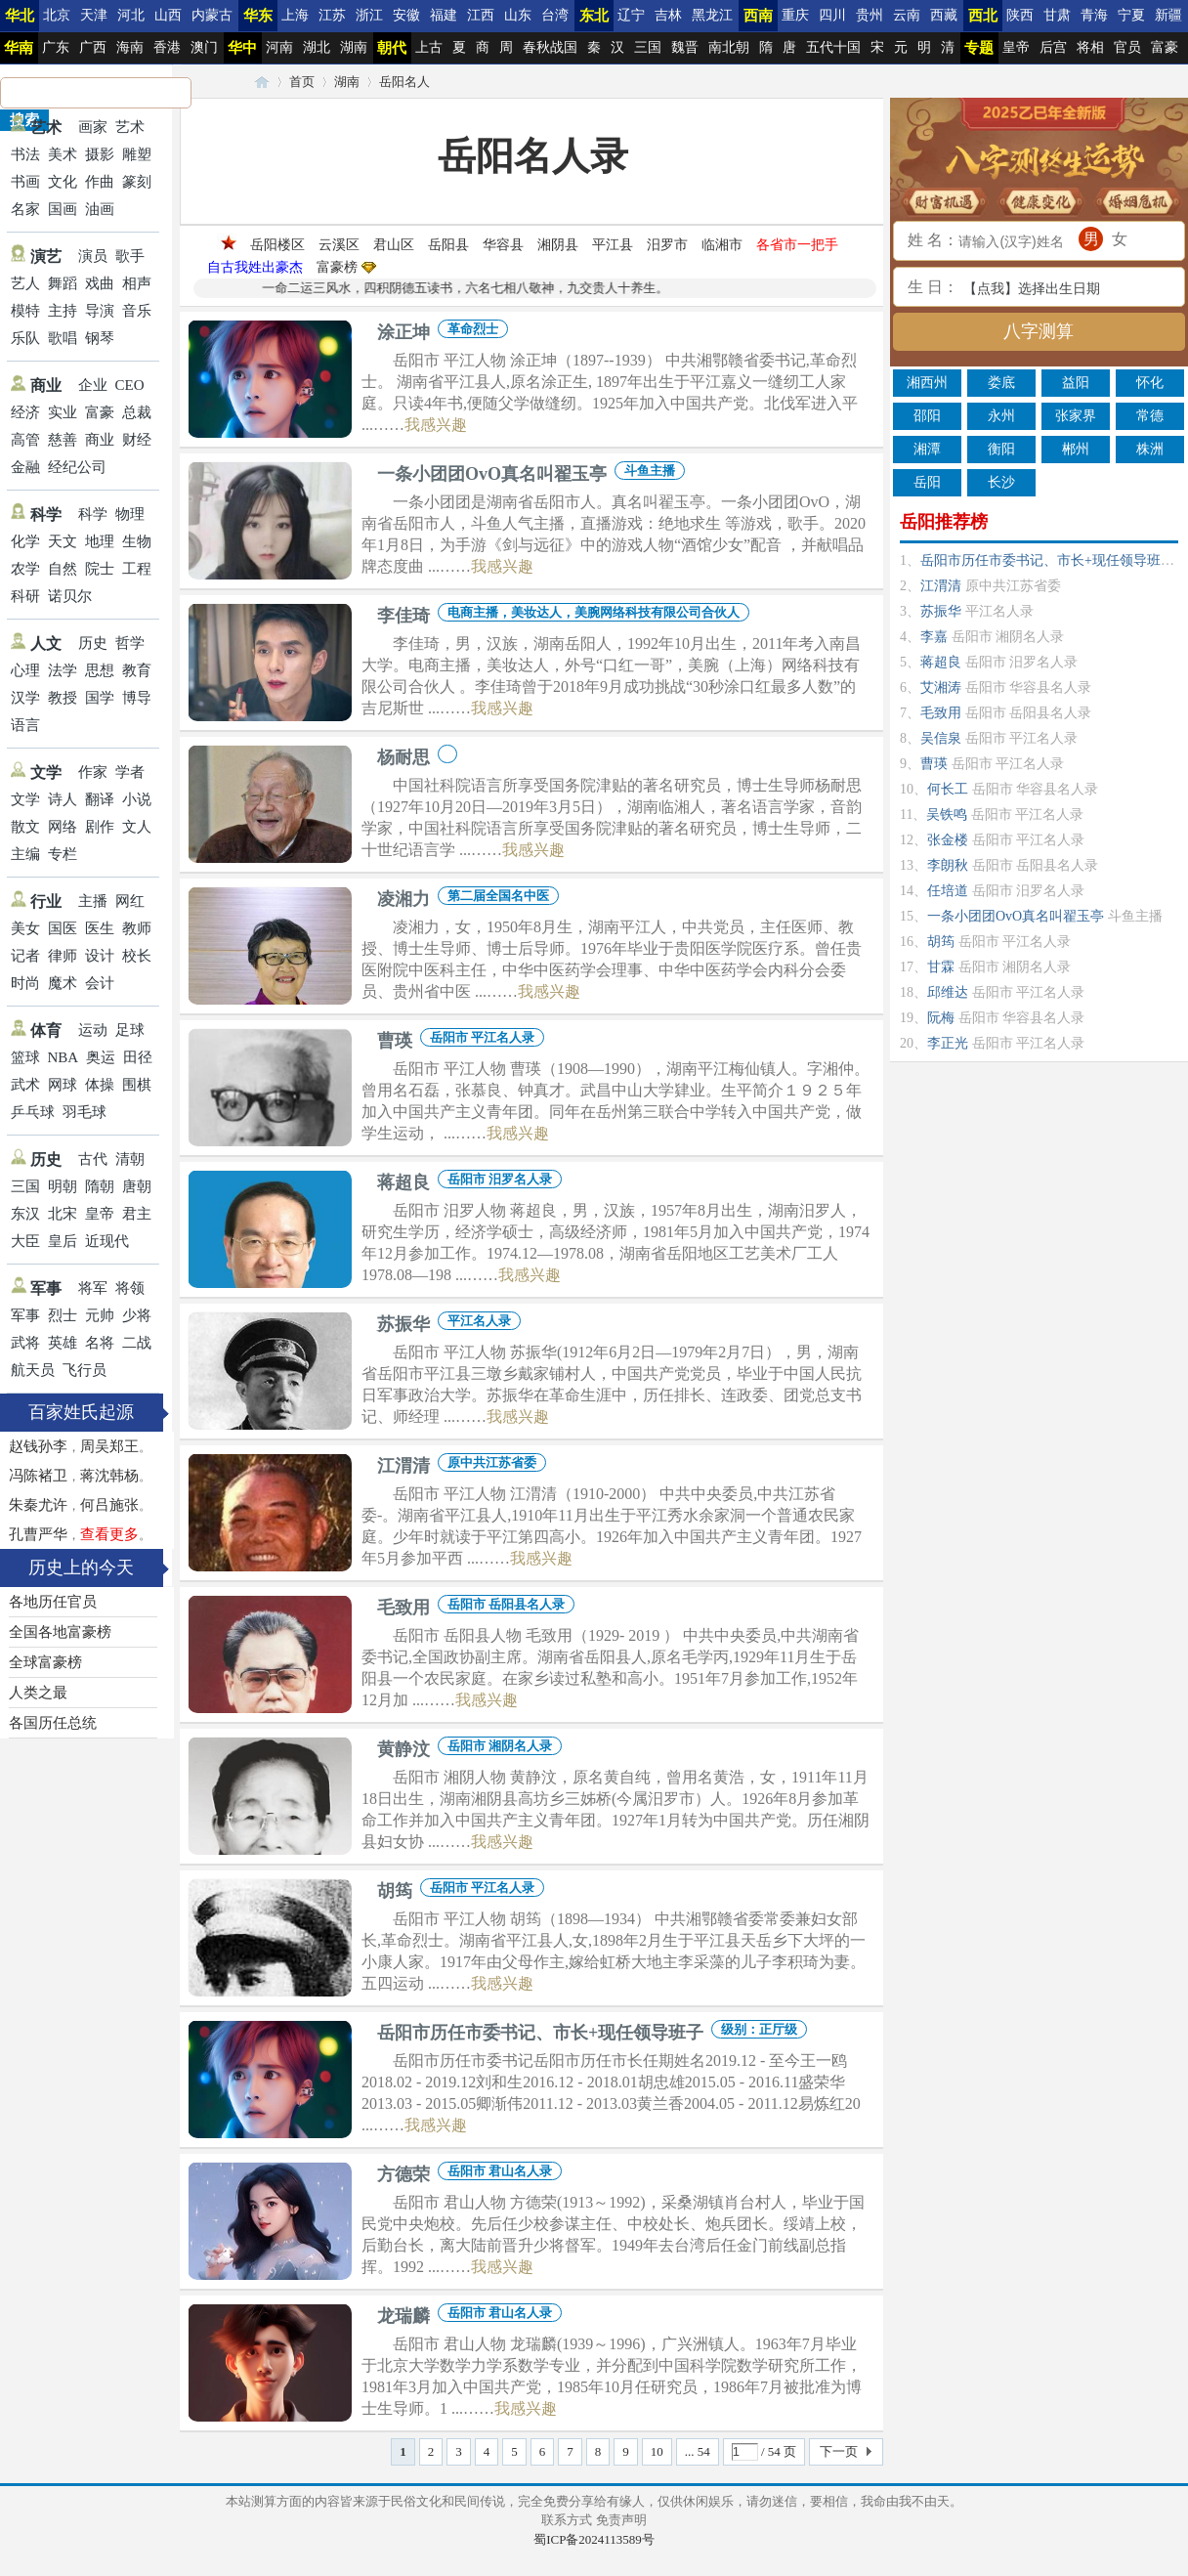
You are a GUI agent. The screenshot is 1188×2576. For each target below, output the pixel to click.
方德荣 (403, 2174)
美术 (62, 154)
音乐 (136, 311)
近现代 (107, 1241)
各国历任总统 (53, 1723)
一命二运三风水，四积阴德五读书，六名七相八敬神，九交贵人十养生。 (483, 287)
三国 (647, 47)
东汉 (25, 1214)
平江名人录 (479, 1320)
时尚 (25, 983)
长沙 (1001, 482)
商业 (46, 385)
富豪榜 (337, 267)
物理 (130, 514)
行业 (46, 901)
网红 (130, 901)
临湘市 (721, 244)
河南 (279, 47)
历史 (92, 643)
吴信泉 (940, 738)
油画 (99, 209)
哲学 (130, 643)
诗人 (62, 799)
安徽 (406, 15)
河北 (131, 15)
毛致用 (403, 1607)
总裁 (136, 412)
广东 (55, 47)
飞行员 (84, 1370)
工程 (136, 569)
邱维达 (947, 992)
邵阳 (927, 415)
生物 (136, 541)
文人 (136, 827)
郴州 (1075, 449)
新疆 (1168, 15)
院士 (99, 569)
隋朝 (99, 1186)
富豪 (1164, 47)
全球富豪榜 (45, 1662)
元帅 (99, 1315)
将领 (130, 1288)
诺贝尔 (70, 596)
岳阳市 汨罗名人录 (499, 1179)
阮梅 (941, 1017)
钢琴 (99, 338)
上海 (295, 15)
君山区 (393, 244)
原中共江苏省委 (491, 1462)
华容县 (503, 244)
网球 (62, 1085)
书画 (25, 182)
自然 (62, 569)
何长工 (947, 789)
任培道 (947, 890)
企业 (92, 385)
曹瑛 (394, 1041)
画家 (92, 127)
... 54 (697, 2451)
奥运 (100, 1057)
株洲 (1150, 449)
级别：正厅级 (759, 2029)
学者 (130, 772)
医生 (99, 928)
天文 (62, 541)
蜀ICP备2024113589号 (594, 2539)
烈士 (62, 1315)
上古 (429, 47)
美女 (25, 928)
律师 (62, 956)
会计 (99, 983)
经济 (25, 412)
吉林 (668, 15)
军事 (46, 1288)
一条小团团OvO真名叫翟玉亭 (492, 474)
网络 (62, 827)
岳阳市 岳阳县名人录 (506, 1604)
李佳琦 (403, 615)
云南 (906, 15)
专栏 (62, 854)
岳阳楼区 (277, 244)
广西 (92, 47)
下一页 (839, 2451)
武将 (25, 1343)
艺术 (46, 127)
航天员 (33, 1370)
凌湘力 (403, 899)
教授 (62, 698)
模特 (25, 311)
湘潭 (927, 449)
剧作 (99, 827)
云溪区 (339, 244)
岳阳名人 (404, 81)
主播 (92, 901)
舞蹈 (62, 283)
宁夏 (1131, 15)
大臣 (25, 1241)
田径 (137, 1057)
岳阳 (927, 482)
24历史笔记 (262, 81)
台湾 (555, 15)
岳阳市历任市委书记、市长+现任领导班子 (540, 2032)
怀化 (1150, 382)
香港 (167, 47)
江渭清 (403, 1466)
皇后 (62, 1241)
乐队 (25, 338)
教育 (136, 670)
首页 (302, 81)
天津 (93, 15)
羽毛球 (84, 1112)
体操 (99, 1085)
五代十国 (833, 47)
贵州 (869, 15)
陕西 (1020, 15)
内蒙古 (212, 15)
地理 (99, 541)
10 (657, 2451)
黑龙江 (712, 15)
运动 (92, 1030)
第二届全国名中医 (498, 895)
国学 (99, 698)
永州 (1001, 415)
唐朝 (136, 1186)
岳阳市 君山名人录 (499, 2171)
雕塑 (136, 154)
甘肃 (1057, 15)
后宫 (1053, 47)
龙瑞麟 (403, 2316)
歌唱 (62, 338)
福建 (443, 15)
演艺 (46, 256)
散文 (25, 827)
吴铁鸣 (946, 814)
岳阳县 (448, 244)
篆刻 (136, 182)
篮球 (25, 1057)
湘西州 (927, 382)
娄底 (1001, 382)
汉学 (25, 698)
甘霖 (941, 967)
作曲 (99, 182)
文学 (46, 772)
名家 (25, 209)
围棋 (136, 1085)
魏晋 (685, 47)
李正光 (947, 1043)
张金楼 (947, 840)
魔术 (62, 983)
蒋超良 (403, 1182)
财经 (136, 440)
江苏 (332, 15)
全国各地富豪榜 (60, 1632)
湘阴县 (557, 244)
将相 (1090, 47)
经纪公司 (77, 467)
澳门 (204, 47)
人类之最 (38, 1692)
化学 (25, 541)
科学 (46, 514)
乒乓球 (33, 1112)
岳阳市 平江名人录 (482, 1037)
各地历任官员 (53, 1602)
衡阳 (1001, 449)
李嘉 (934, 636)
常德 (1150, 415)
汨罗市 (667, 244)
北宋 (62, 1214)
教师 (136, 928)
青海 (1094, 15)
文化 (62, 182)
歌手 (130, 256)
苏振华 (403, 1324)
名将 (99, 1343)
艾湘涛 (940, 687)
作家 (92, 772)
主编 (25, 854)
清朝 (130, 1159)
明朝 (62, 1186)
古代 (92, 1159)
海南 (130, 47)
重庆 (795, 15)
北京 (56, 15)
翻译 (99, 799)
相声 (136, 283)
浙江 (369, 15)
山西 (168, 15)
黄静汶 (403, 1749)
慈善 (62, 440)
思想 (99, 670)
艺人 (25, 283)
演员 (92, 256)
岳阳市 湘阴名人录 (499, 1746)
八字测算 (1038, 331)
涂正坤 (403, 332)
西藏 (943, 15)
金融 (25, 467)
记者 (25, 956)
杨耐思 (403, 757)
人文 (46, 643)
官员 (1127, 47)
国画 (62, 209)
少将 (136, 1315)
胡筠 (394, 1891)
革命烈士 (472, 329)
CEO (130, 385)
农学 (25, 569)
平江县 (612, 244)
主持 (62, 311)
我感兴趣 (435, 424)
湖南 (353, 47)
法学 (62, 670)
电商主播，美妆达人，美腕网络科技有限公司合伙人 (593, 612)
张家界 (1075, 415)
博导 (136, 698)
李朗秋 (947, 865)
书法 (25, 154)
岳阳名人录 (533, 156)
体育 (46, 1030)
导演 (99, 311)
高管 (25, 440)
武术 (25, 1085)
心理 (25, 670)
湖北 (316, 47)
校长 (136, 956)
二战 (136, 1343)
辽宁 (631, 15)
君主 (136, 1214)
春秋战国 (550, 47)
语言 (25, 725)
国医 (62, 928)
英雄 (62, 1343)
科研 (25, 596)
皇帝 (1016, 47)
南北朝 (728, 47)
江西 (480, 15)
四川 (832, 15)
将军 (92, 1288)
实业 (62, 412)
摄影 (99, 154)
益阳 (1075, 382)
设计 (99, 956)
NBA (63, 1057)
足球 (130, 1030)
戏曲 (99, 283)
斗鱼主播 (649, 470)
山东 (517, 15)
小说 (136, 799)
